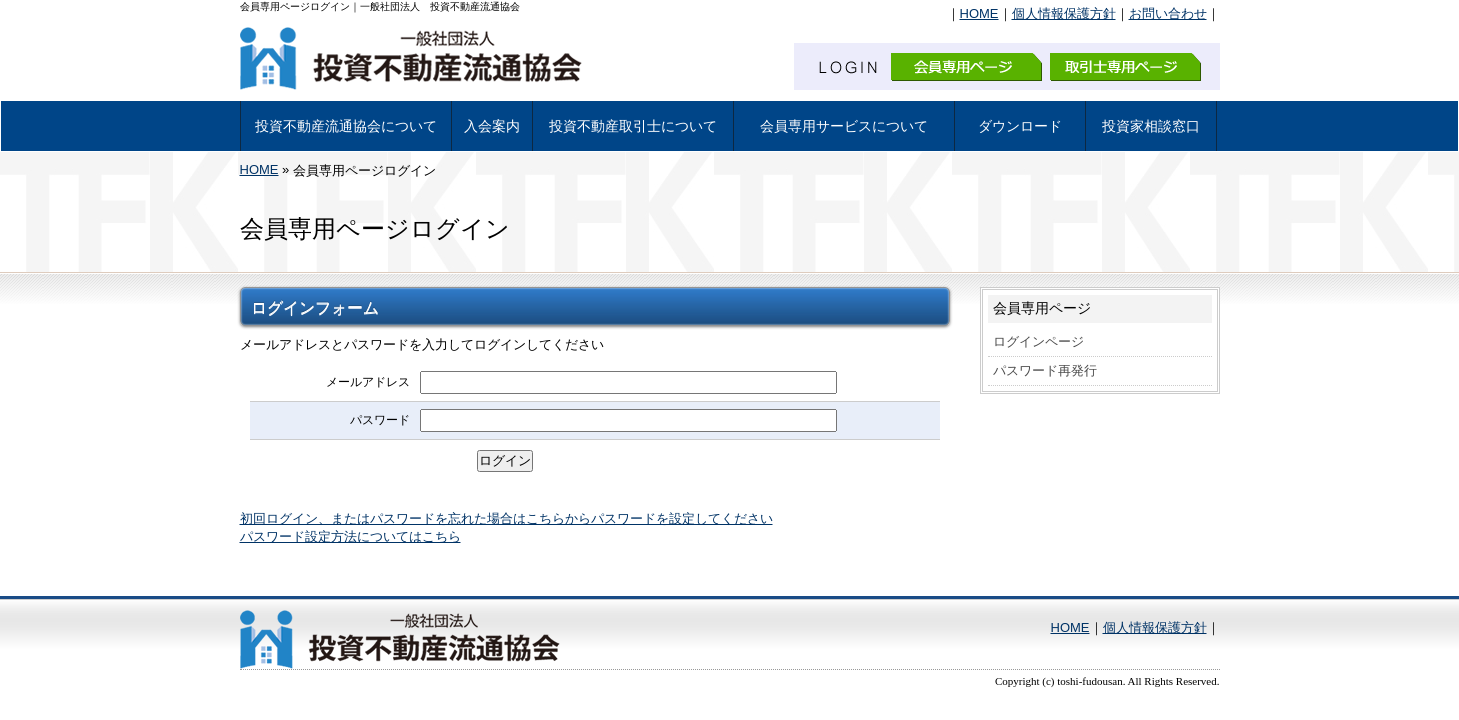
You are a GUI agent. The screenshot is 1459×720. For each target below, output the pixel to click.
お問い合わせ (1168, 13)
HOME (979, 13)
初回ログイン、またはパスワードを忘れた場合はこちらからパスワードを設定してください (506, 518)
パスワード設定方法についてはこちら (350, 536)
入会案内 (492, 126)
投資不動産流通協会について (346, 126)
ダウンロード (1020, 126)
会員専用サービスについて (844, 126)
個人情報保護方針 (1064, 13)
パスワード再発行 (1045, 370)
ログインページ (1038, 341)
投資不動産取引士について (633, 126)
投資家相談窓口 (1151, 126)
